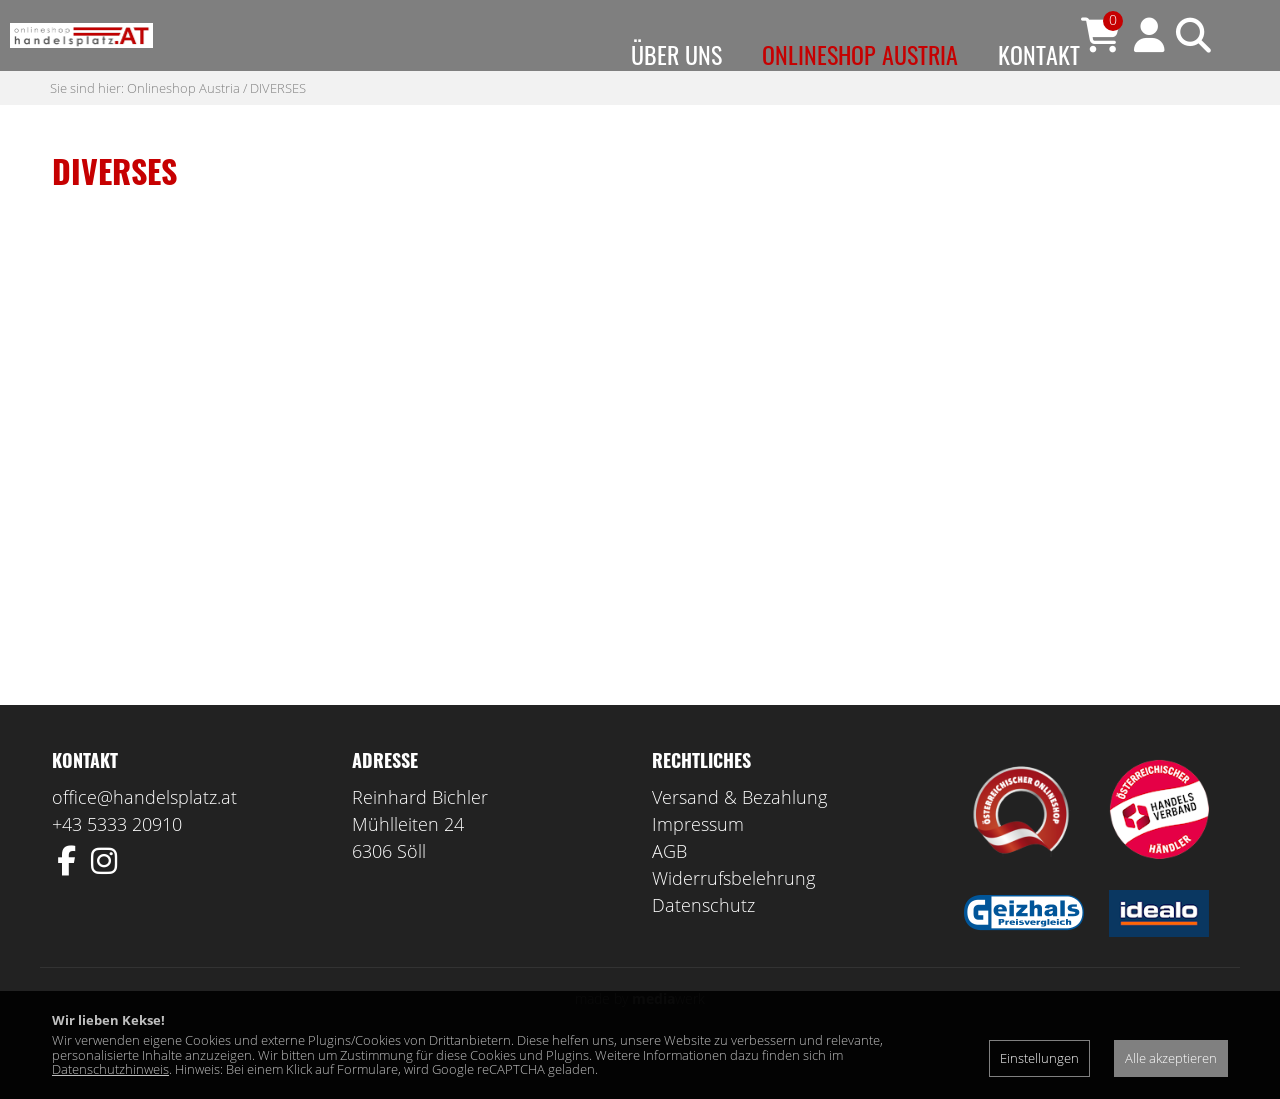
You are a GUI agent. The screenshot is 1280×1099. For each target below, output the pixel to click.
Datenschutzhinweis (110, 1069)
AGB (669, 891)
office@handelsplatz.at (144, 837)
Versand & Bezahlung (739, 837)
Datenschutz (703, 945)
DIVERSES (278, 127)
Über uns (676, 54)
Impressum (698, 864)
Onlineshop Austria (860, 54)
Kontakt (1039, 54)
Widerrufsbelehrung (733, 918)
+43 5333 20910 (117, 864)
